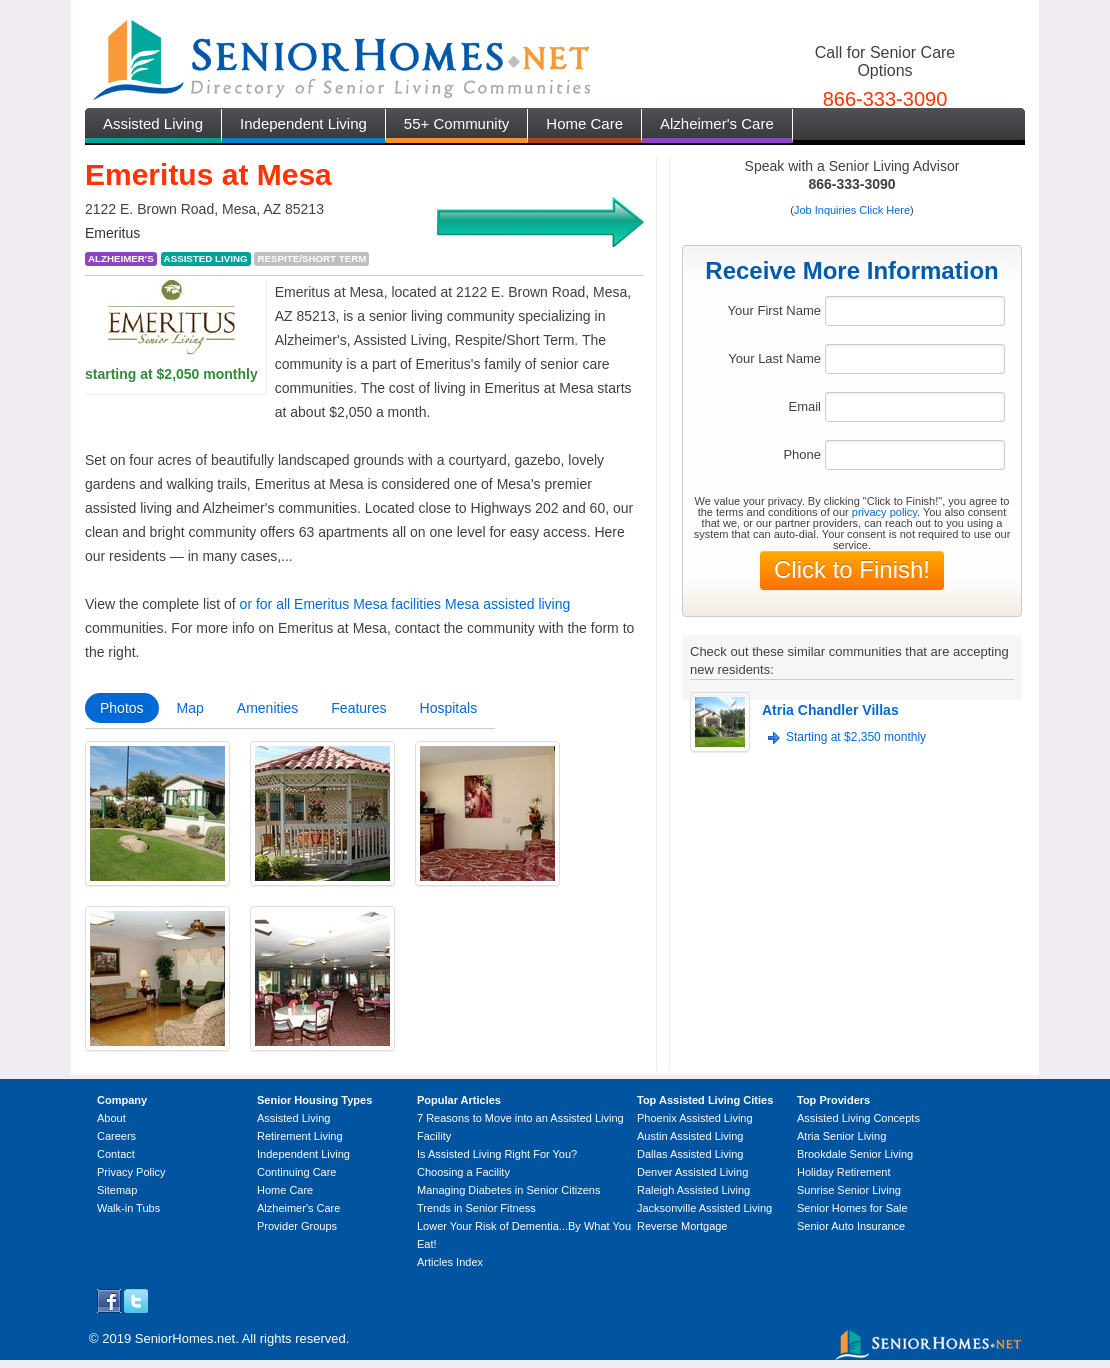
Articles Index (450, 1262)
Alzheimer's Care (717, 123)
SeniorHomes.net (185, 1338)
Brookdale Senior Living (855, 1154)
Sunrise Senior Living (849, 1190)
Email (804, 406)
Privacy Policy (131, 1172)
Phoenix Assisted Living (695, 1118)
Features (358, 708)
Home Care (584, 123)
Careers (116, 1136)
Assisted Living (153, 123)
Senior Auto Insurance (851, 1226)
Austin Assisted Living (690, 1136)
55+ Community (456, 123)
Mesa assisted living (507, 604)
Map (190, 708)
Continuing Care (297, 1172)
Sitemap (117, 1190)
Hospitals (449, 708)
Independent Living (303, 123)
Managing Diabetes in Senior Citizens (508, 1190)
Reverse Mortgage (682, 1226)
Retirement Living (300, 1136)
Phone (802, 454)
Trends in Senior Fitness (476, 1208)
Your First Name (774, 310)
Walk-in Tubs (128, 1208)
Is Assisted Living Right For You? (497, 1154)
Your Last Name (774, 358)
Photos (122, 708)
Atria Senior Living (841, 1136)
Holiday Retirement (844, 1172)
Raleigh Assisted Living (693, 1190)
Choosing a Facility (463, 1172)
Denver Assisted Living (692, 1172)
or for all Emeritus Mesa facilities (341, 604)
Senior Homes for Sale (852, 1208)
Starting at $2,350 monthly (856, 737)
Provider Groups (297, 1226)
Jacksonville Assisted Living (704, 1208)
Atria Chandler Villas (830, 710)
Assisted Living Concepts (858, 1118)
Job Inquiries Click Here (852, 210)
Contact (116, 1154)
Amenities (267, 708)
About (111, 1118)
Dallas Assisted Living (690, 1154)
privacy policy (884, 512)
